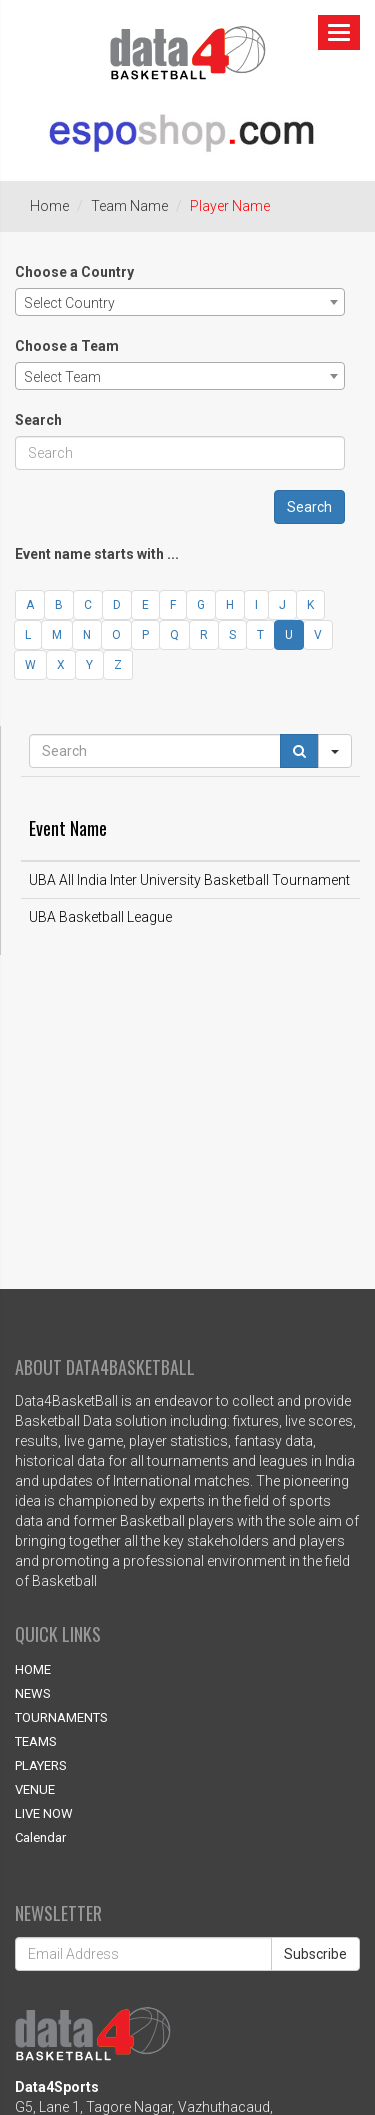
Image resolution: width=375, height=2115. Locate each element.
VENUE (35, 1789)
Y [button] (89, 665)
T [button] (260, 635)
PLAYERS (41, 1765)
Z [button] (118, 665)
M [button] (57, 635)
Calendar (40, 1837)
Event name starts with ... (97, 554)
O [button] (116, 635)
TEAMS (36, 1741)
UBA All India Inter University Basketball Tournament (189, 880)
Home (49, 206)
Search (38, 420)
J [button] (282, 605)
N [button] (87, 635)
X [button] (61, 665)
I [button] (256, 605)
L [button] (28, 635)
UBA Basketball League (100, 917)
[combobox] (180, 302)
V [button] (318, 635)
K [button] (310, 605)
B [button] (59, 605)
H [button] (230, 605)
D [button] (117, 605)
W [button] (30, 665)
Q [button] (174, 635)
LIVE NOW (44, 1813)
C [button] (88, 605)
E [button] (145, 605)
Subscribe (315, 1954)
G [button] (201, 605)
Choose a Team (67, 346)
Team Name (129, 206)
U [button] (289, 635)
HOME (33, 1669)
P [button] (145, 635)
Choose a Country (74, 272)
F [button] (173, 605)
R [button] (204, 635)
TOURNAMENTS (61, 1717)
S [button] (232, 635)
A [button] (30, 605)
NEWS (33, 1693)
